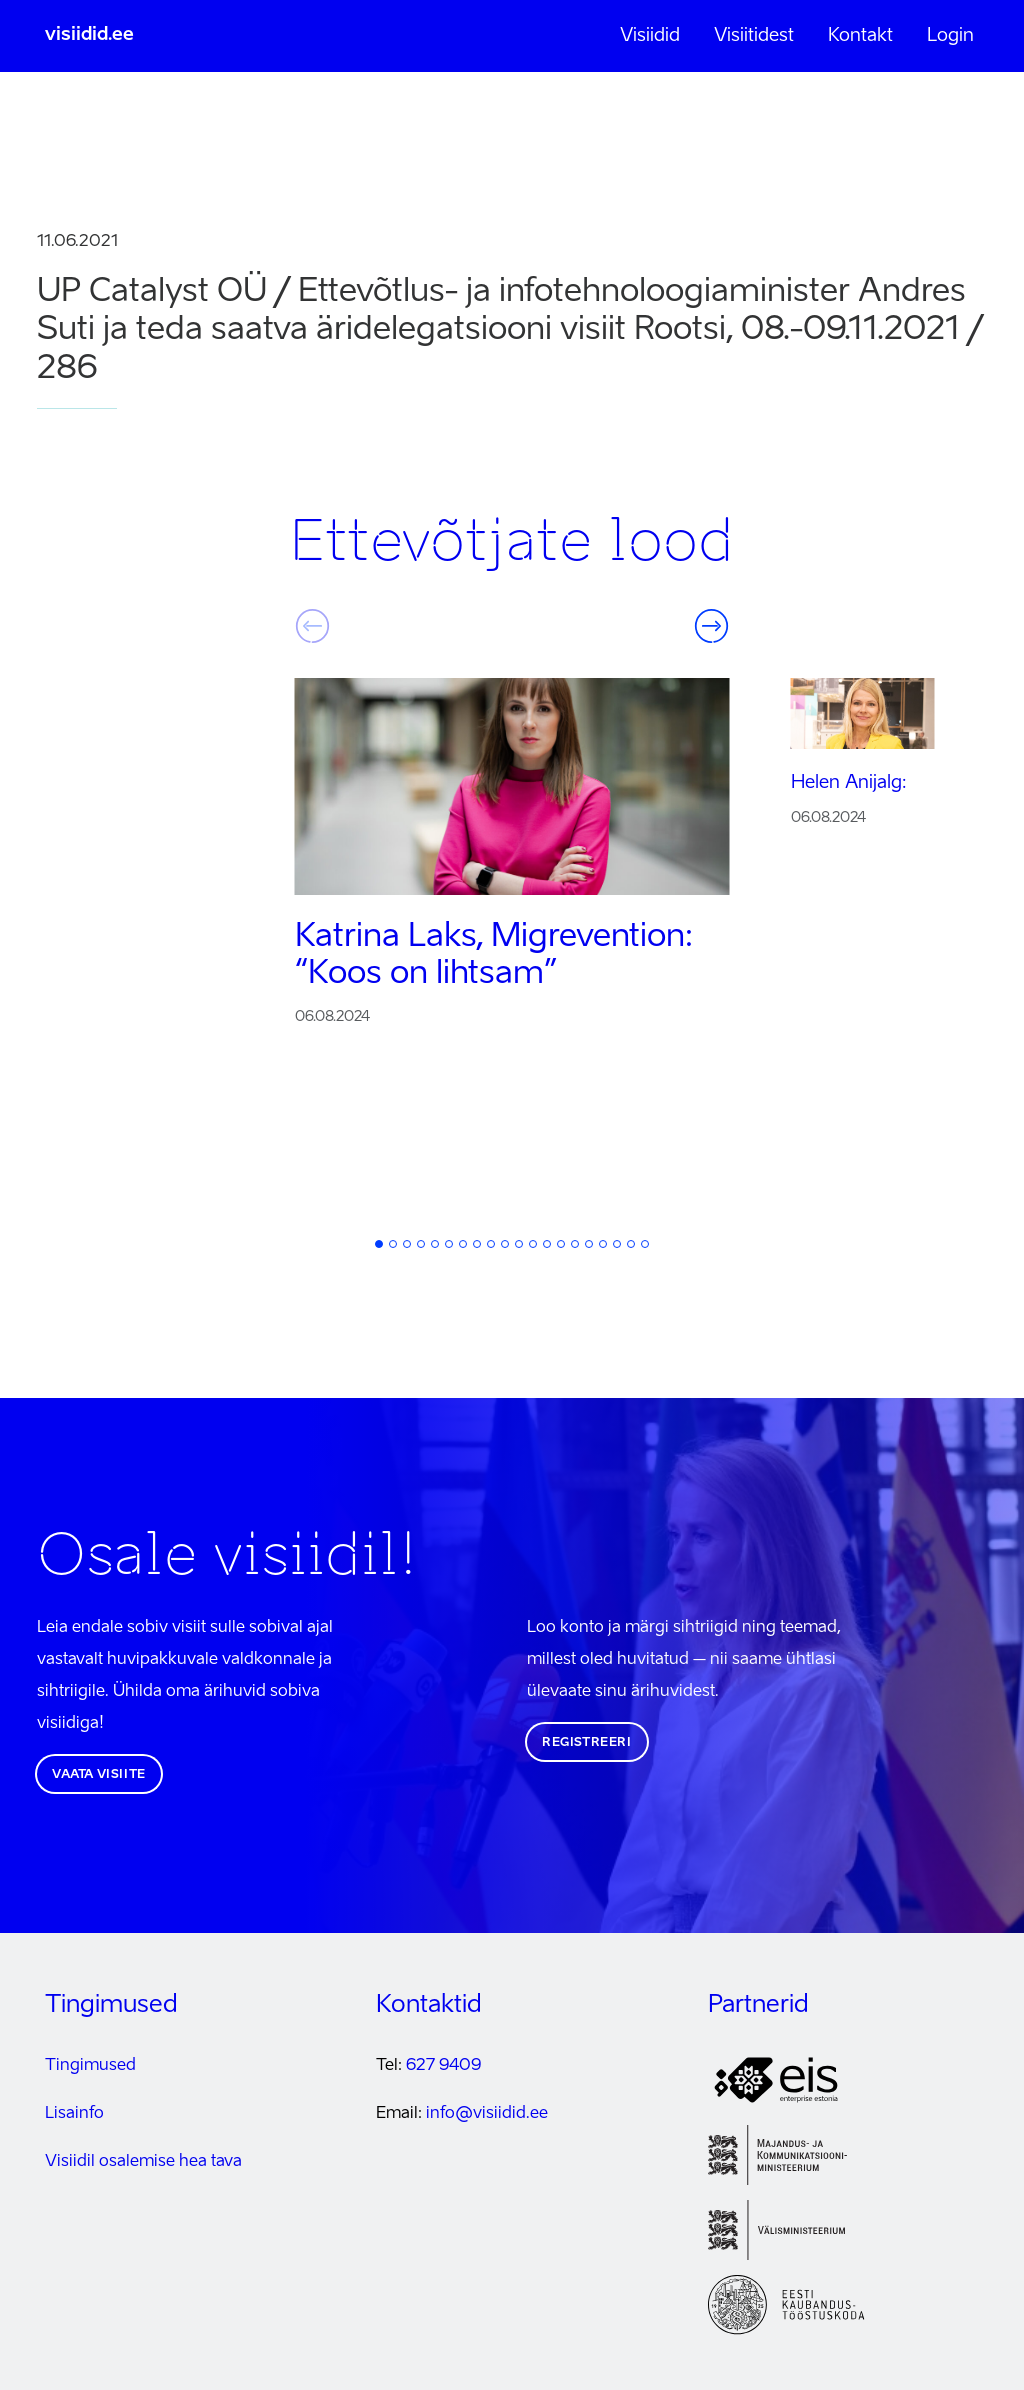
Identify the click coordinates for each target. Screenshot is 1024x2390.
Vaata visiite (99, 1775)
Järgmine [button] (712, 626)
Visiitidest (754, 36)
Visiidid (650, 36)
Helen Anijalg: (849, 783)
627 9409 (443, 2066)
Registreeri (587, 1743)
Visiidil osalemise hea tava (143, 2162)
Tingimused (90, 2066)
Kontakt (860, 36)
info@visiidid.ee (487, 2114)
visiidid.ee (89, 35)
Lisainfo (74, 2114)
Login (950, 36)
